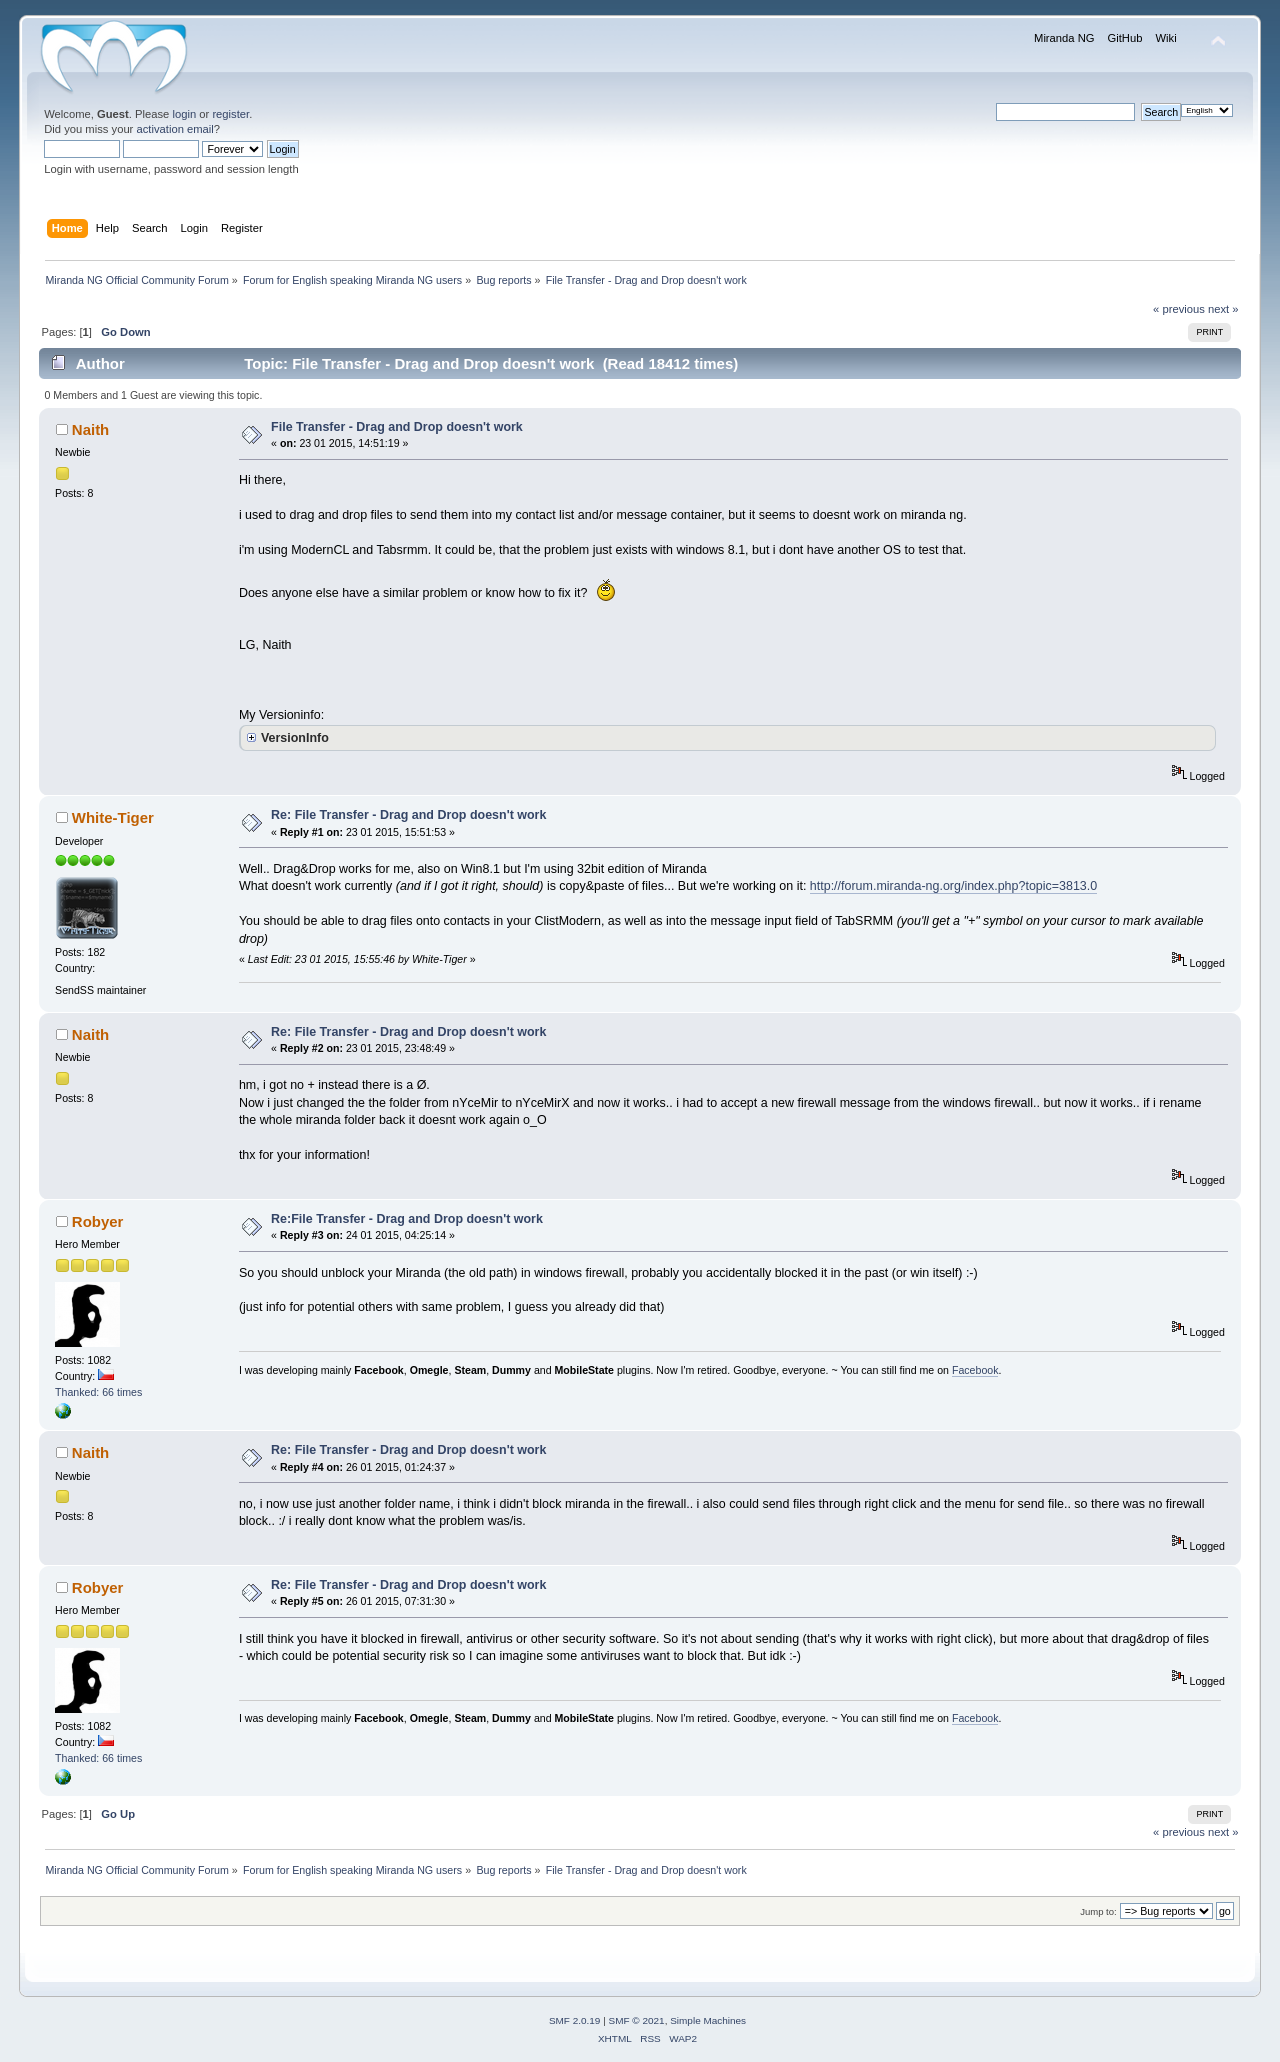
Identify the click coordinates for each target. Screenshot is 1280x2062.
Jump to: (1098, 1911)
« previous (1179, 309)
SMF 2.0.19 (575, 2020)
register (230, 114)
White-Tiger (113, 817)
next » (1223, 309)
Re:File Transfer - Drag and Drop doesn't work (407, 1219)
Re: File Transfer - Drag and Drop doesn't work (408, 815)
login (184, 114)
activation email (174, 129)
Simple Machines (708, 2020)
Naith (90, 429)
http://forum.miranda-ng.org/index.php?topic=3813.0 (953, 886)
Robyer (98, 1221)
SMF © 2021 (637, 2020)
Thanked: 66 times (98, 1392)
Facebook (975, 1370)
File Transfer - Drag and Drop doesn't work (397, 427)
